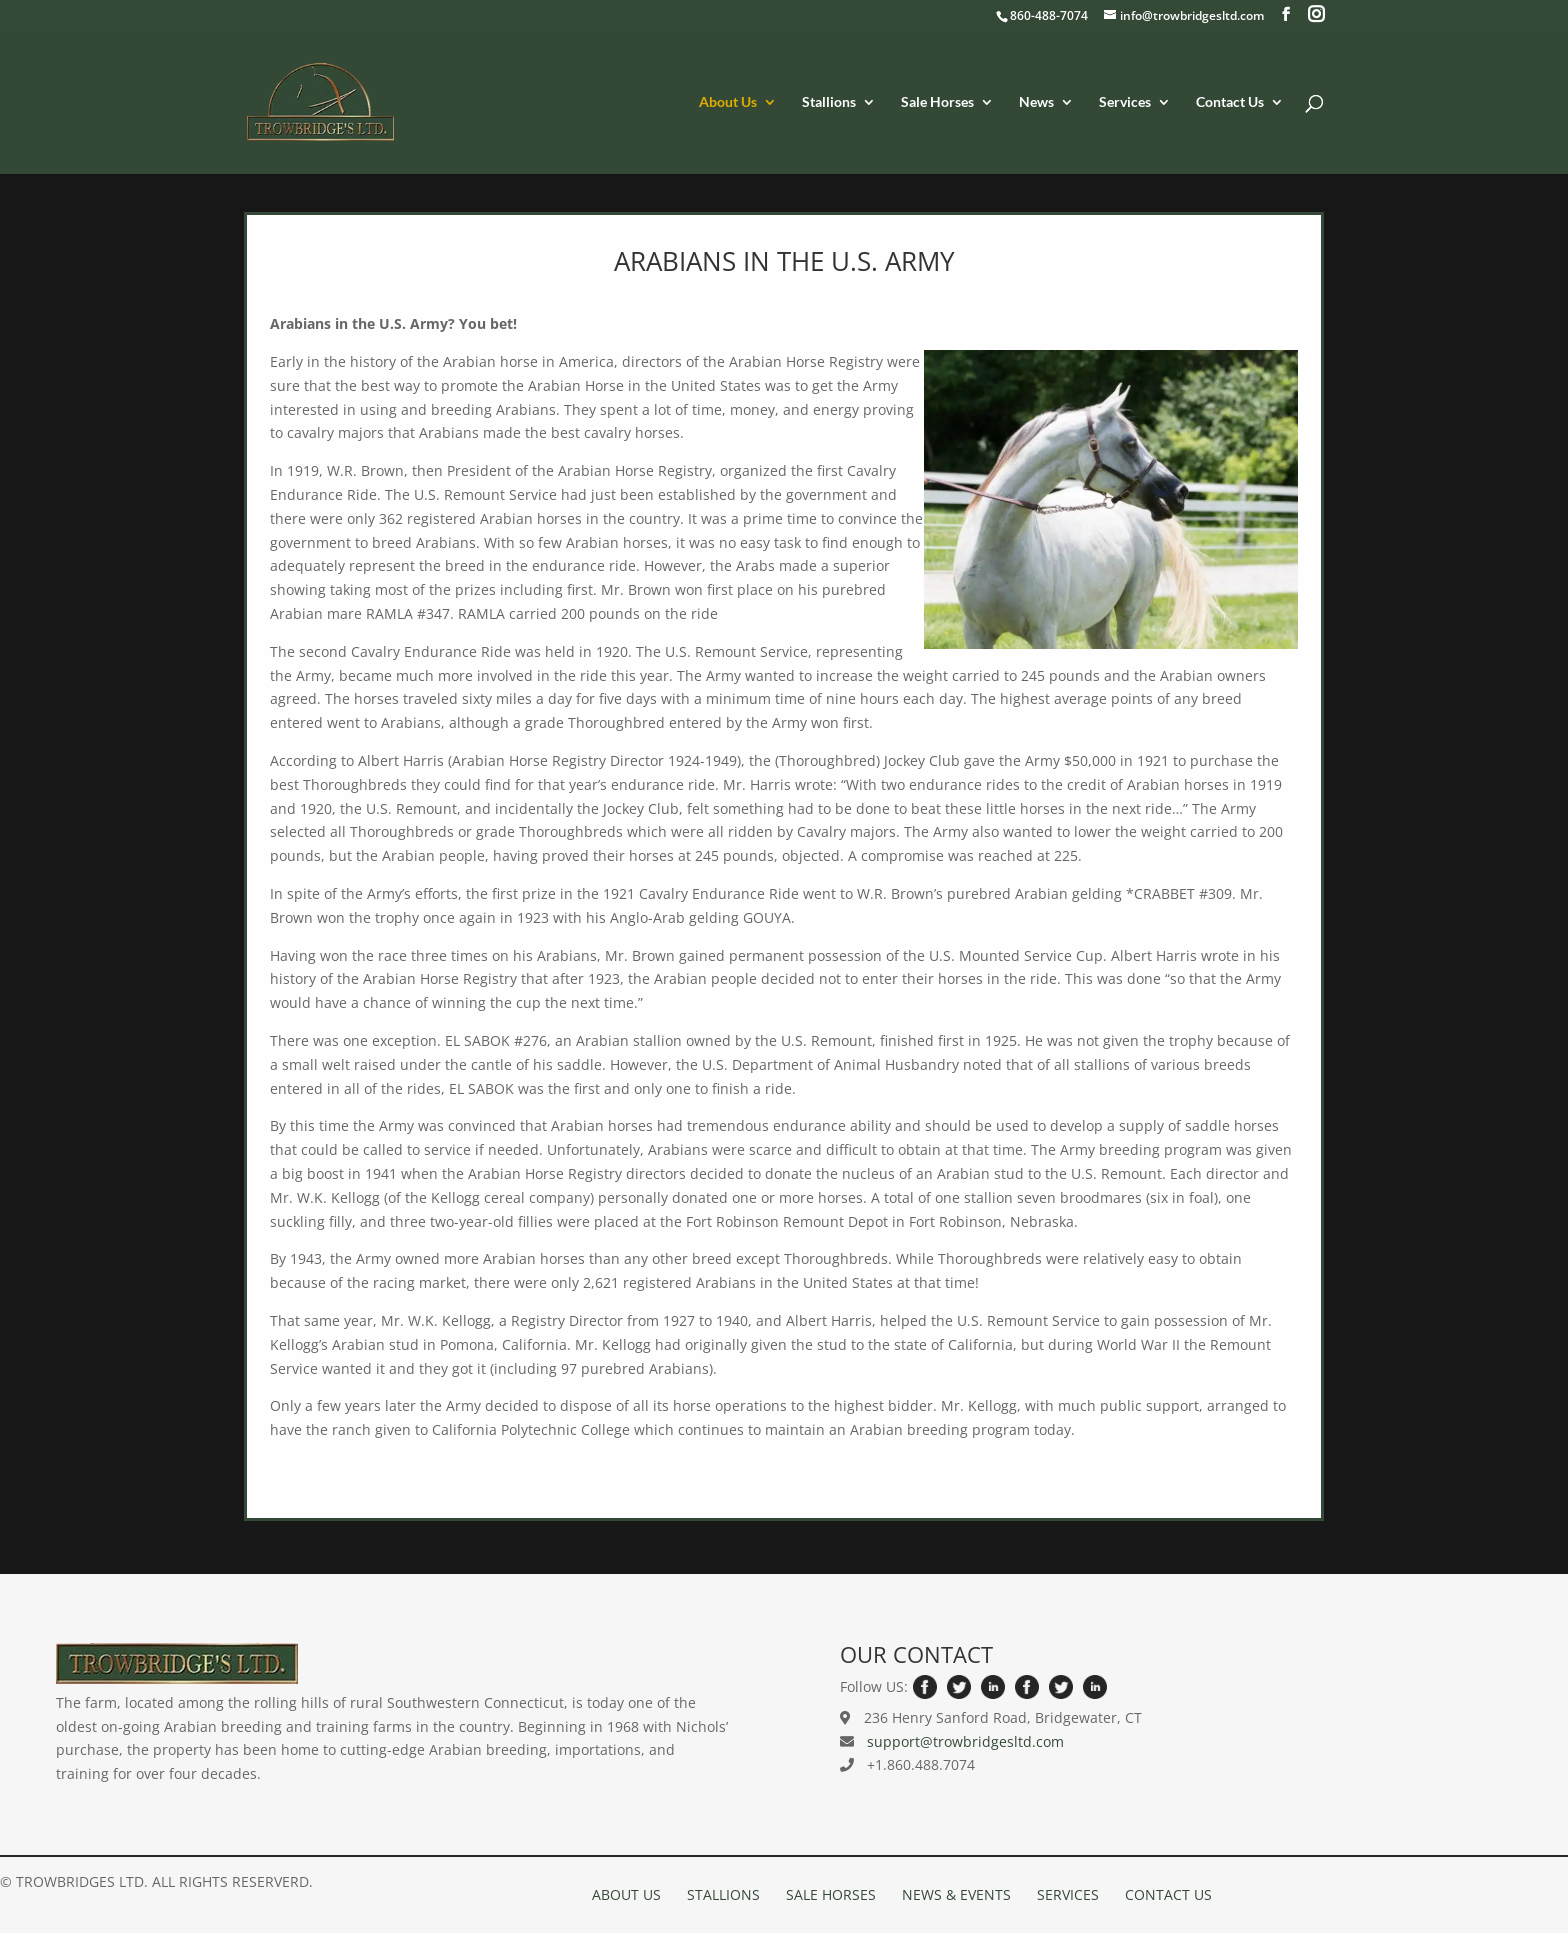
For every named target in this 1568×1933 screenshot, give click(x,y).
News (1036, 102)
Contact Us (1230, 102)
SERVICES (1068, 1894)
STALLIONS (723, 1894)
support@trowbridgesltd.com (965, 1741)
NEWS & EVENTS (956, 1894)
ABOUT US (626, 1894)
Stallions (829, 102)
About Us (728, 102)
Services (1125, 102)
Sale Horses (937, 102)
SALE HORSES (831, 1894)
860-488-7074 (1049, 15)
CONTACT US (1168, 1894)
